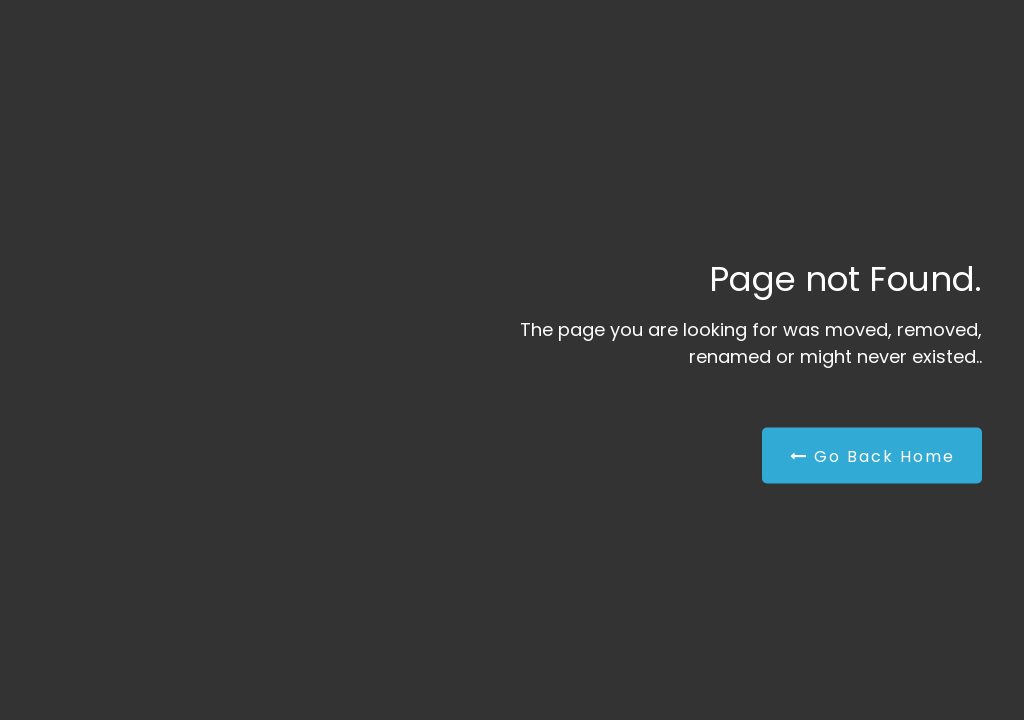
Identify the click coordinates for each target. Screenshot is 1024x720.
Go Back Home (872, 456)
